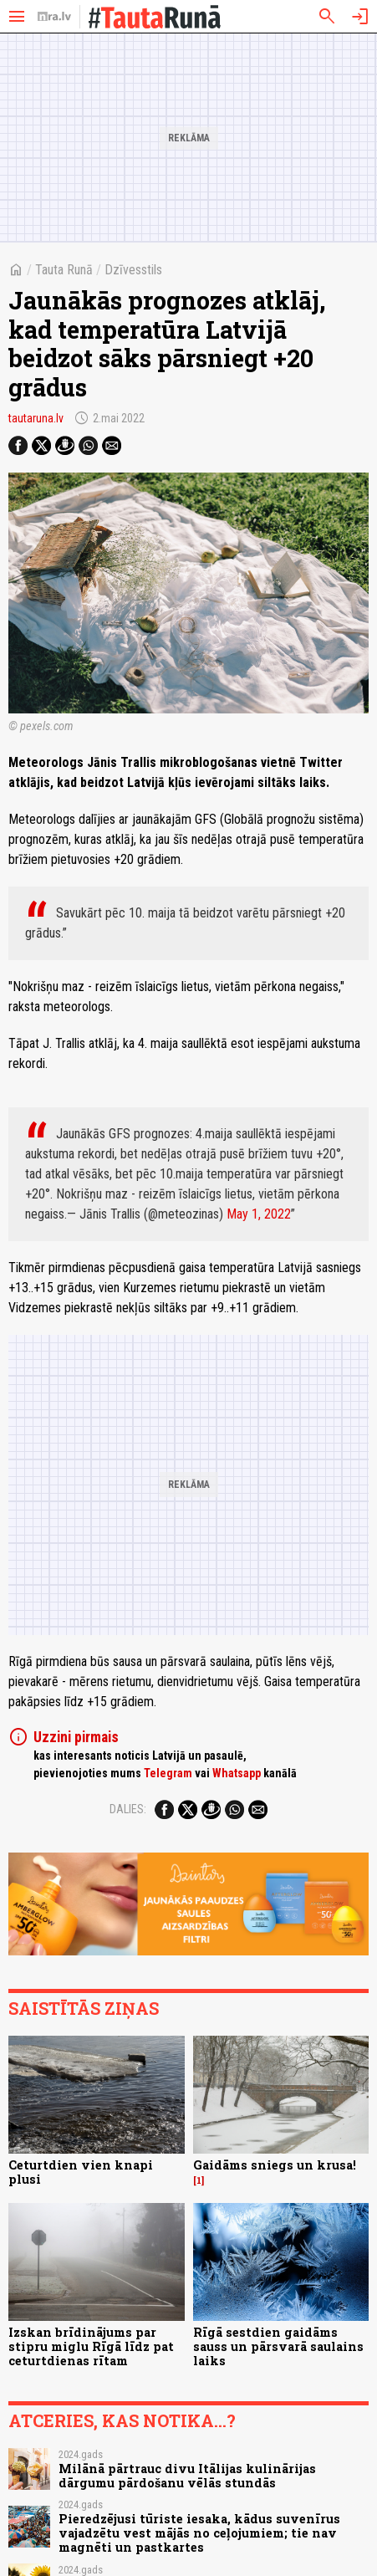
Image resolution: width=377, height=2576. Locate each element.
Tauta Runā (64, 270)
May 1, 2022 (259, 1214)
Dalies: (128, 1809)
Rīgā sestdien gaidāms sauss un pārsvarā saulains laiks (278, 2346)
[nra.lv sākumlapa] (54, 17)
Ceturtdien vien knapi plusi (80, 2172)
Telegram (168, 1773)
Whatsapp (236, 1773)
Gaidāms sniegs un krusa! (274, 2165)
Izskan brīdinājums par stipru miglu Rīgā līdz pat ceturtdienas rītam (91, 2346)
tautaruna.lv (36, 418)
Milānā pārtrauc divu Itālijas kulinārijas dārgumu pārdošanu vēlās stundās (187, 2476)
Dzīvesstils (133, 270)
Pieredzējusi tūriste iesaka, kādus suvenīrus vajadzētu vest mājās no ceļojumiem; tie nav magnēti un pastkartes (199, 2533)
